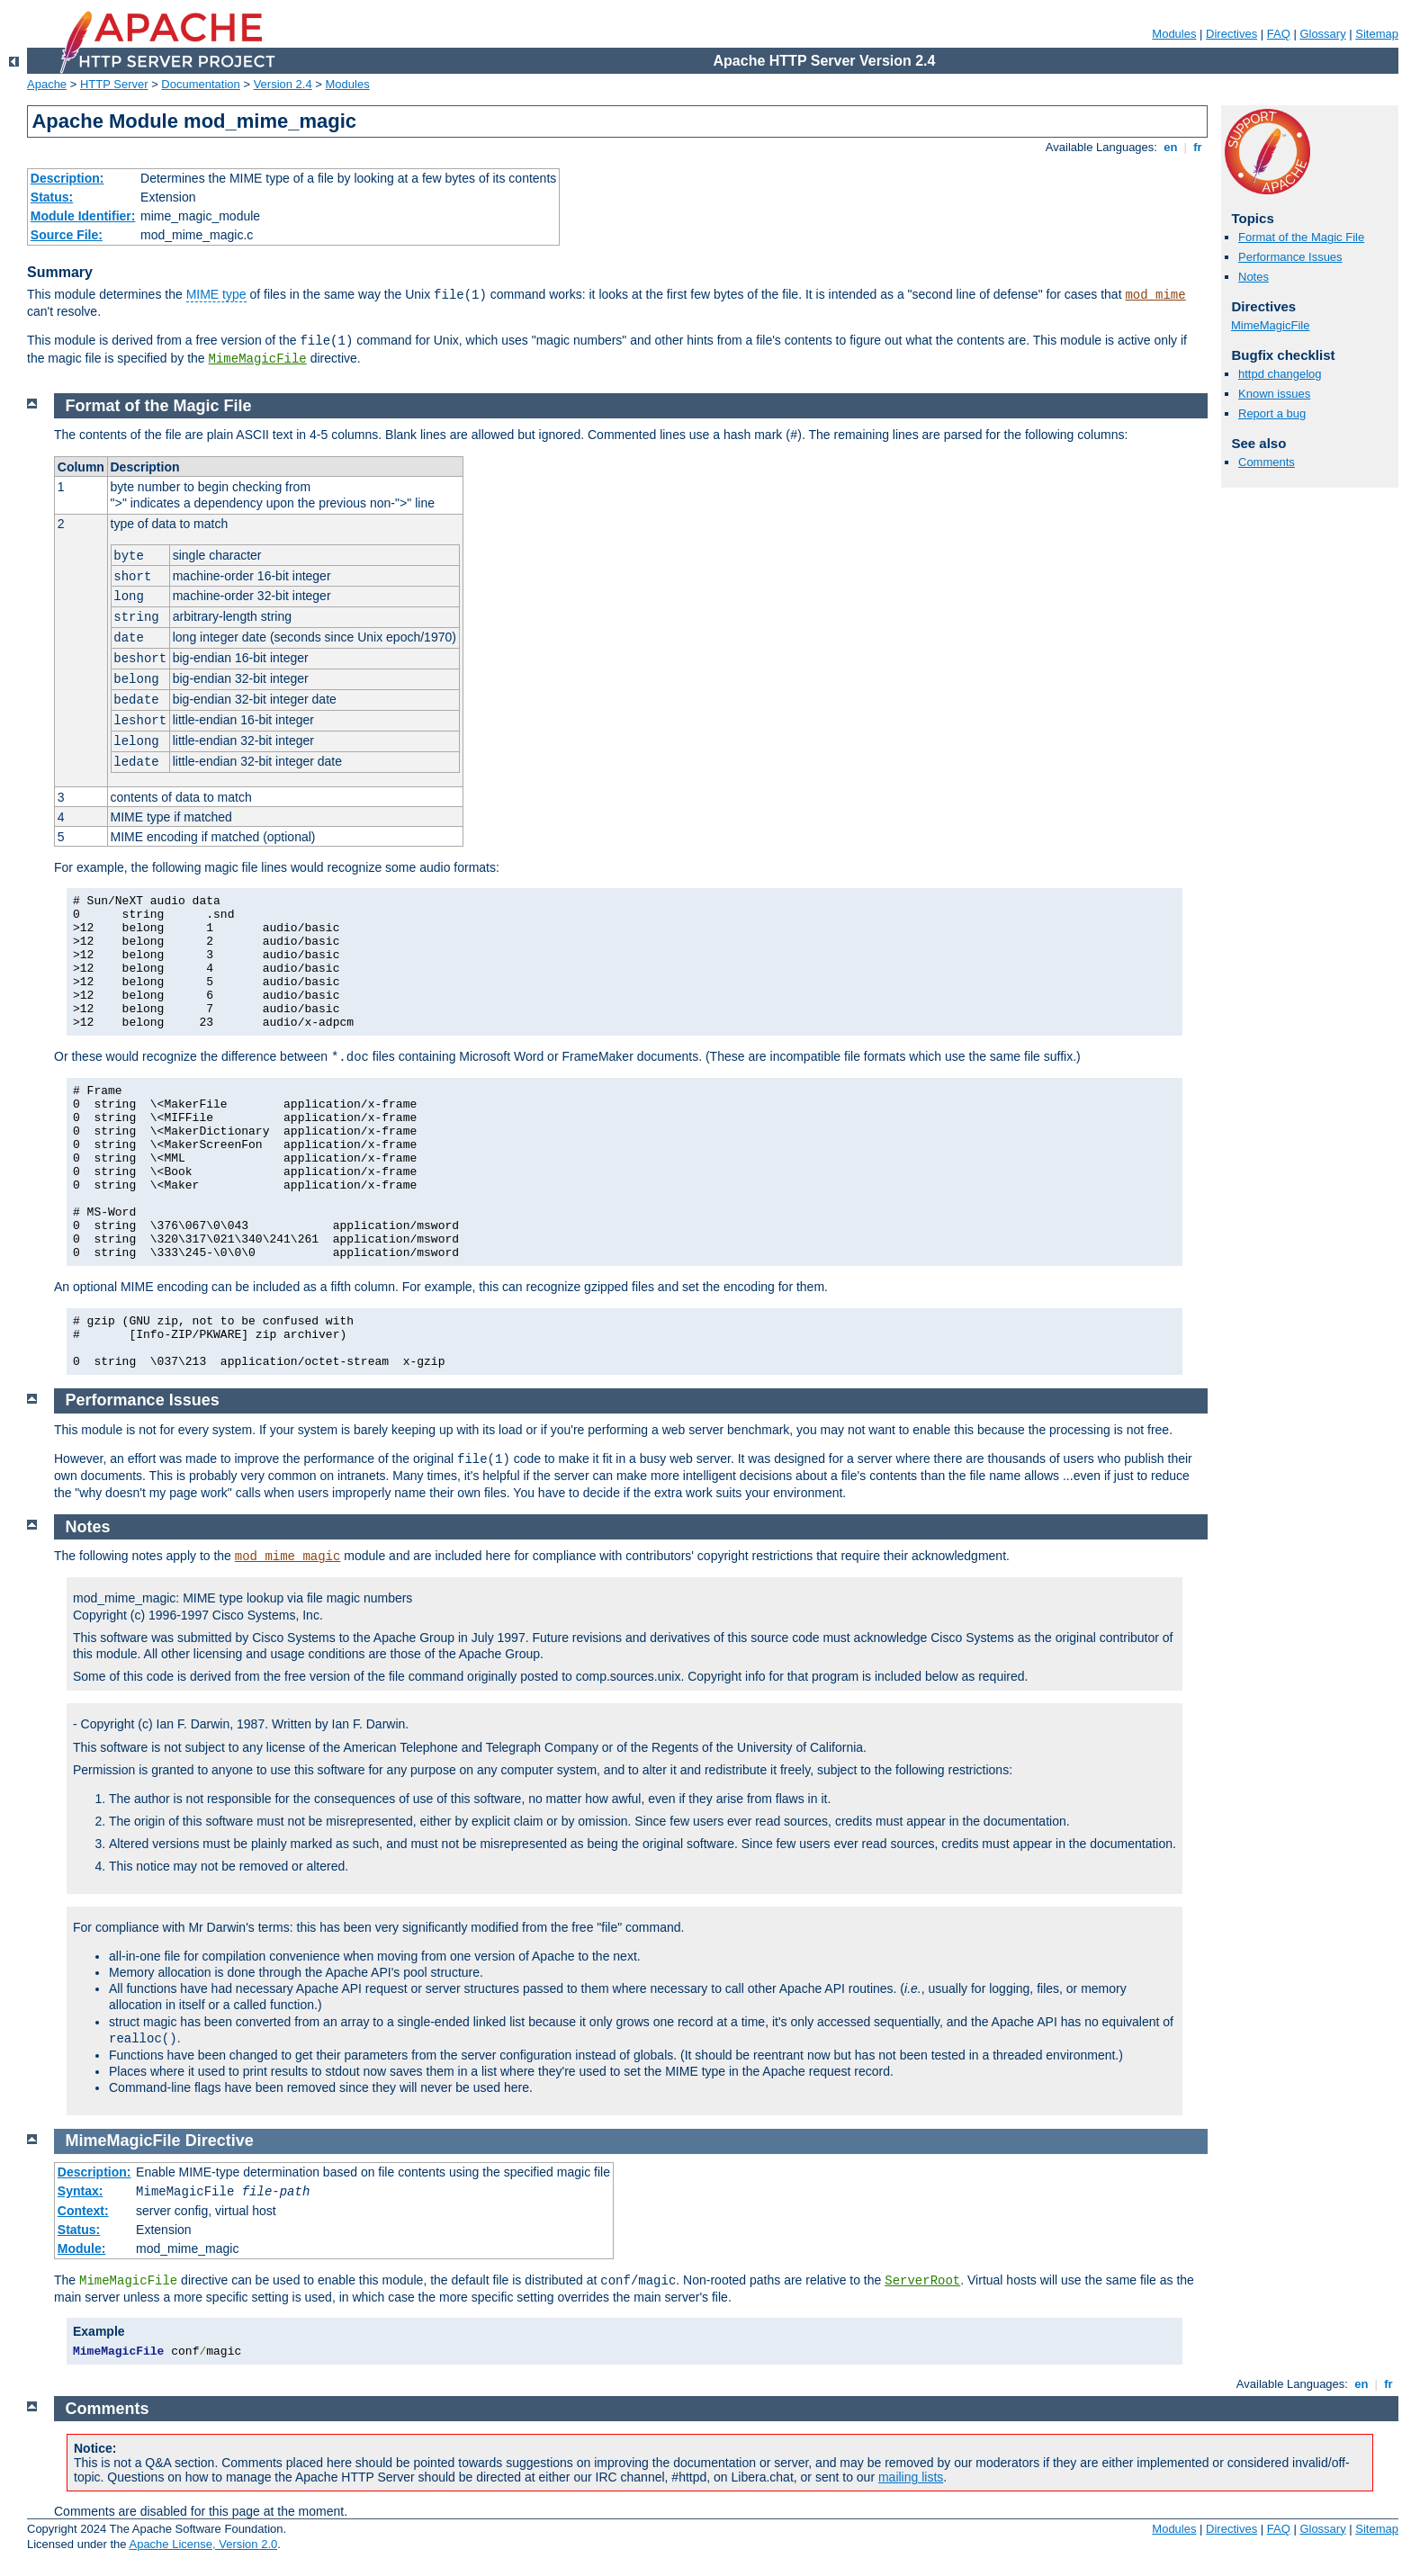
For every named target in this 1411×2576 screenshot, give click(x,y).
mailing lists (910, 2477)
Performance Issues (1290, 257)
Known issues (1274, 393)
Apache (47, 84)
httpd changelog (1280, 374)
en (1171, 147)
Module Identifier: (83, 216)
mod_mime (1155, 295)
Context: (83, 2211)
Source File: (67, 235)
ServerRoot (922, 2281)
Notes (1253, 276)
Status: (52, 197)
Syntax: (80, 2191)
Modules (1174, 33)
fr (1198, 147)
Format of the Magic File (1301, 237)
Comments (1266, 462)
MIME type (216, 294)
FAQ (1278, 33)
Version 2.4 (283, 84)
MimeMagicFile (258, 359)
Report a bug (1272, 413)
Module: (82, 2248)
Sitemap (1376, 33)
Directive (219, 2141)
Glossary (1322, 33)
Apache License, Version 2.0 (203, 2544)
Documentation (200, 84)
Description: (67, 178)
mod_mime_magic (288, 1556)
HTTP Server (114, 84)
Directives (1231, 33)
